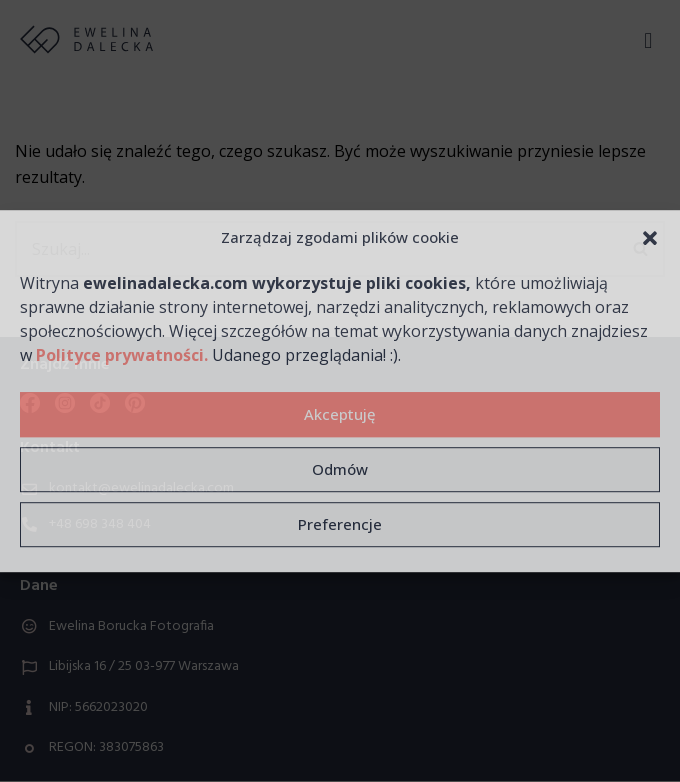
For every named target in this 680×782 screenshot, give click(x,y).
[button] (650, 238)
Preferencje (340, 524)
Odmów (340, 469)
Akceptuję (340, 414)
